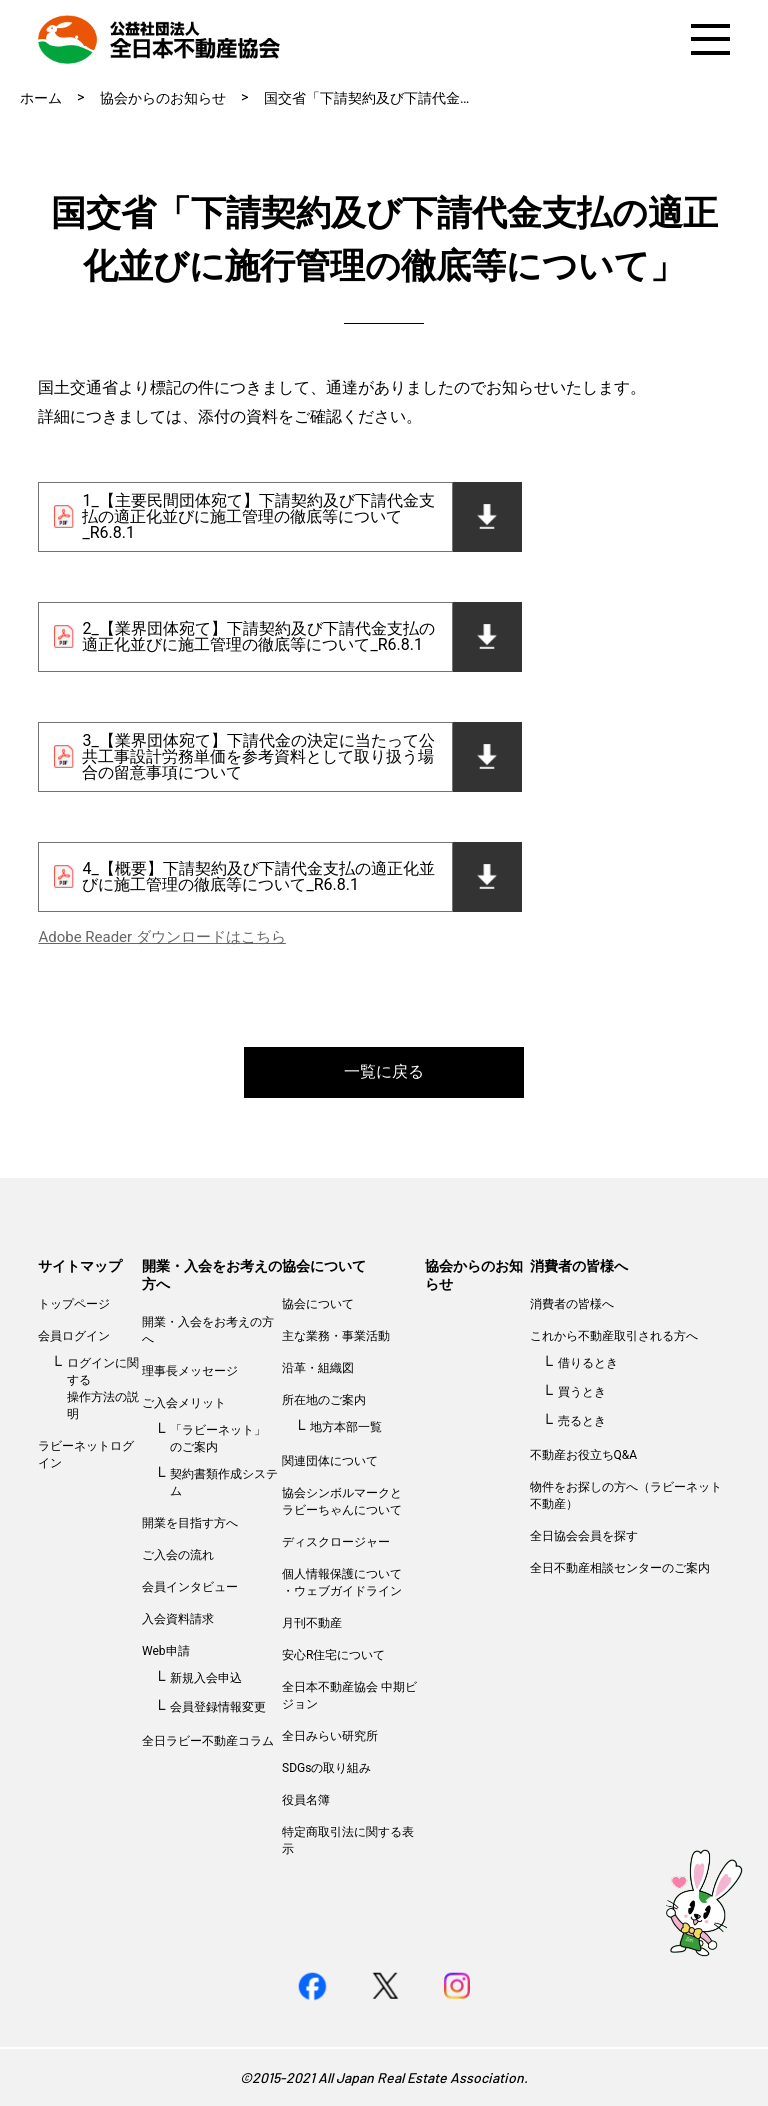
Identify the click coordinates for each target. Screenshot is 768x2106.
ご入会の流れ (178, 1555)
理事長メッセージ (190, 1371)
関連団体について (330, 1461)
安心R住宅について (333, 1655)
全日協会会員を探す (584, 1536)
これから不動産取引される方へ (614, 1336)
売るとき (582, 1421)
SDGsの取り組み (326, 1768)
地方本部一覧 (346, 1427)
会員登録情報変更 (218, 1707)
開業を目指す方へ (190, 1523)
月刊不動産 (312, 1623)
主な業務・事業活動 (336, 1336)
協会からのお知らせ (163, 98)
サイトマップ (80, 1266)
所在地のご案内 (324, 1400)
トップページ (74, 1304)
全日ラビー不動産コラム (208, 1741)
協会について (324, 1266)
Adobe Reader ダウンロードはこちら (161, 937)
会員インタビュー (190, 1587)
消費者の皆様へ (579, 1266)
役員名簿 (306, 1800)
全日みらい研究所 (330, 1736)
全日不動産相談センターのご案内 (620, 1568)
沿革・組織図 (318, 1368)
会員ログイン (74, 1336)
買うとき (582, 1392)
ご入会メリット (184, 1403)
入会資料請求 (178, 1619)
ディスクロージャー (336, 1542)
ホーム (41, 98)
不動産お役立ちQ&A (584, 1455)
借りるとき (588, 1363)
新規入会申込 (206, 1678)
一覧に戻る (384, 1071)
